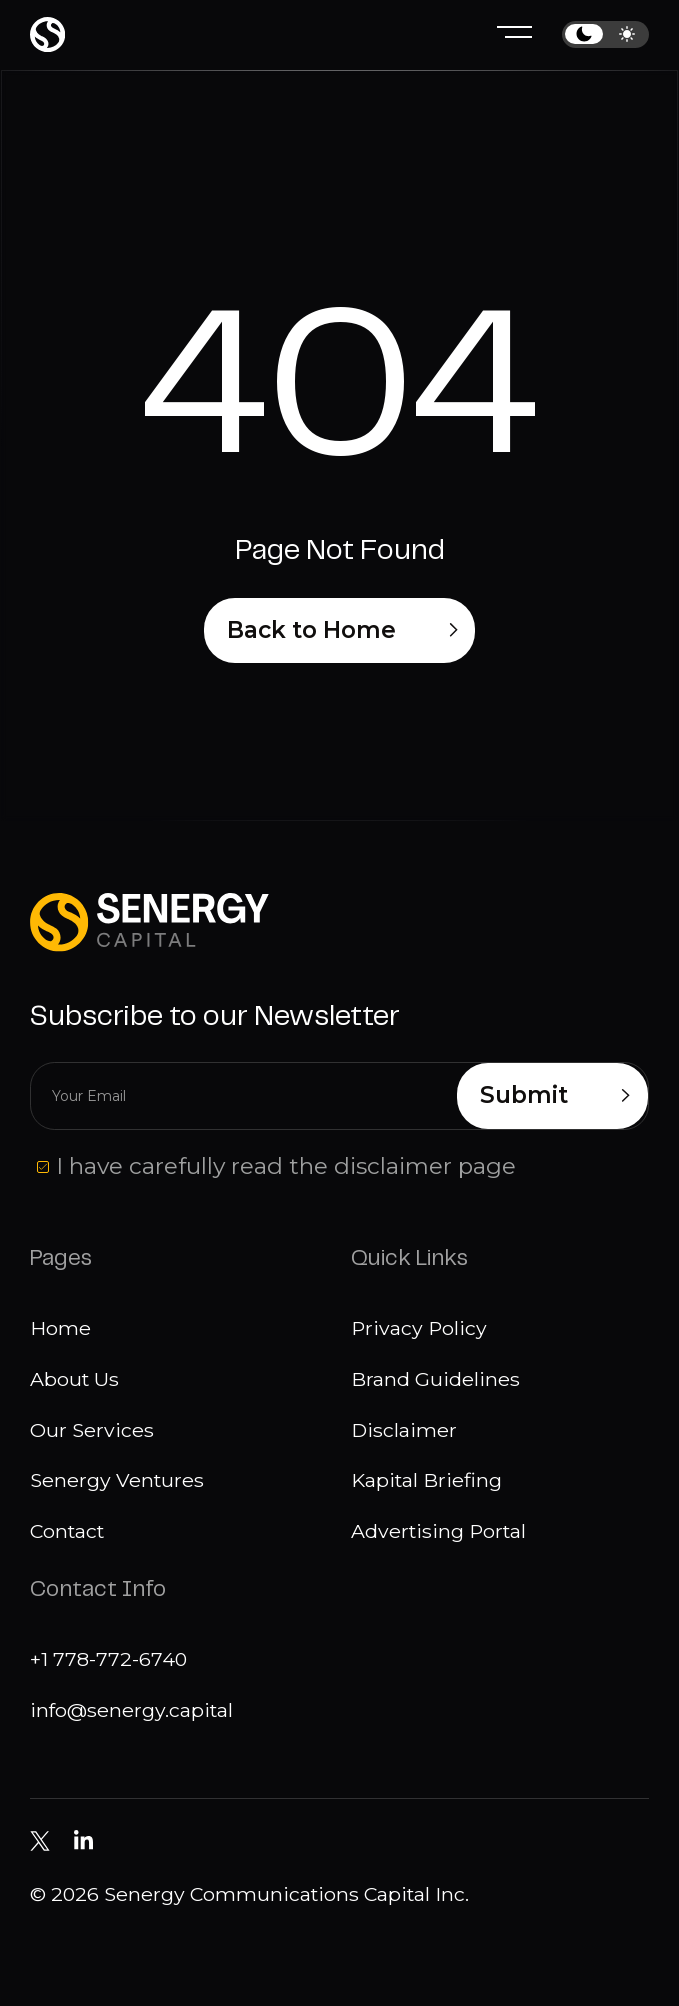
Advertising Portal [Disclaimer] (438, 1531)
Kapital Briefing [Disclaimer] (426, 1480)
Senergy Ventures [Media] (117, 1480)
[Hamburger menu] (514, 34)
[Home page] (47, 34)
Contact (67, 1531)
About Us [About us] (74, 1379)
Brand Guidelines (435, 1379)
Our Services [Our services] (92, 1430)
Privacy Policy (419, 1328)
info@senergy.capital (131, 1710)
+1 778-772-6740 (108, 1659)
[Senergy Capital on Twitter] (39, 1840)
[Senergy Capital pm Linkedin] (83, 1841)
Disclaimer (404, 1430)
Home (60, 1328)
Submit (555, 1096)
